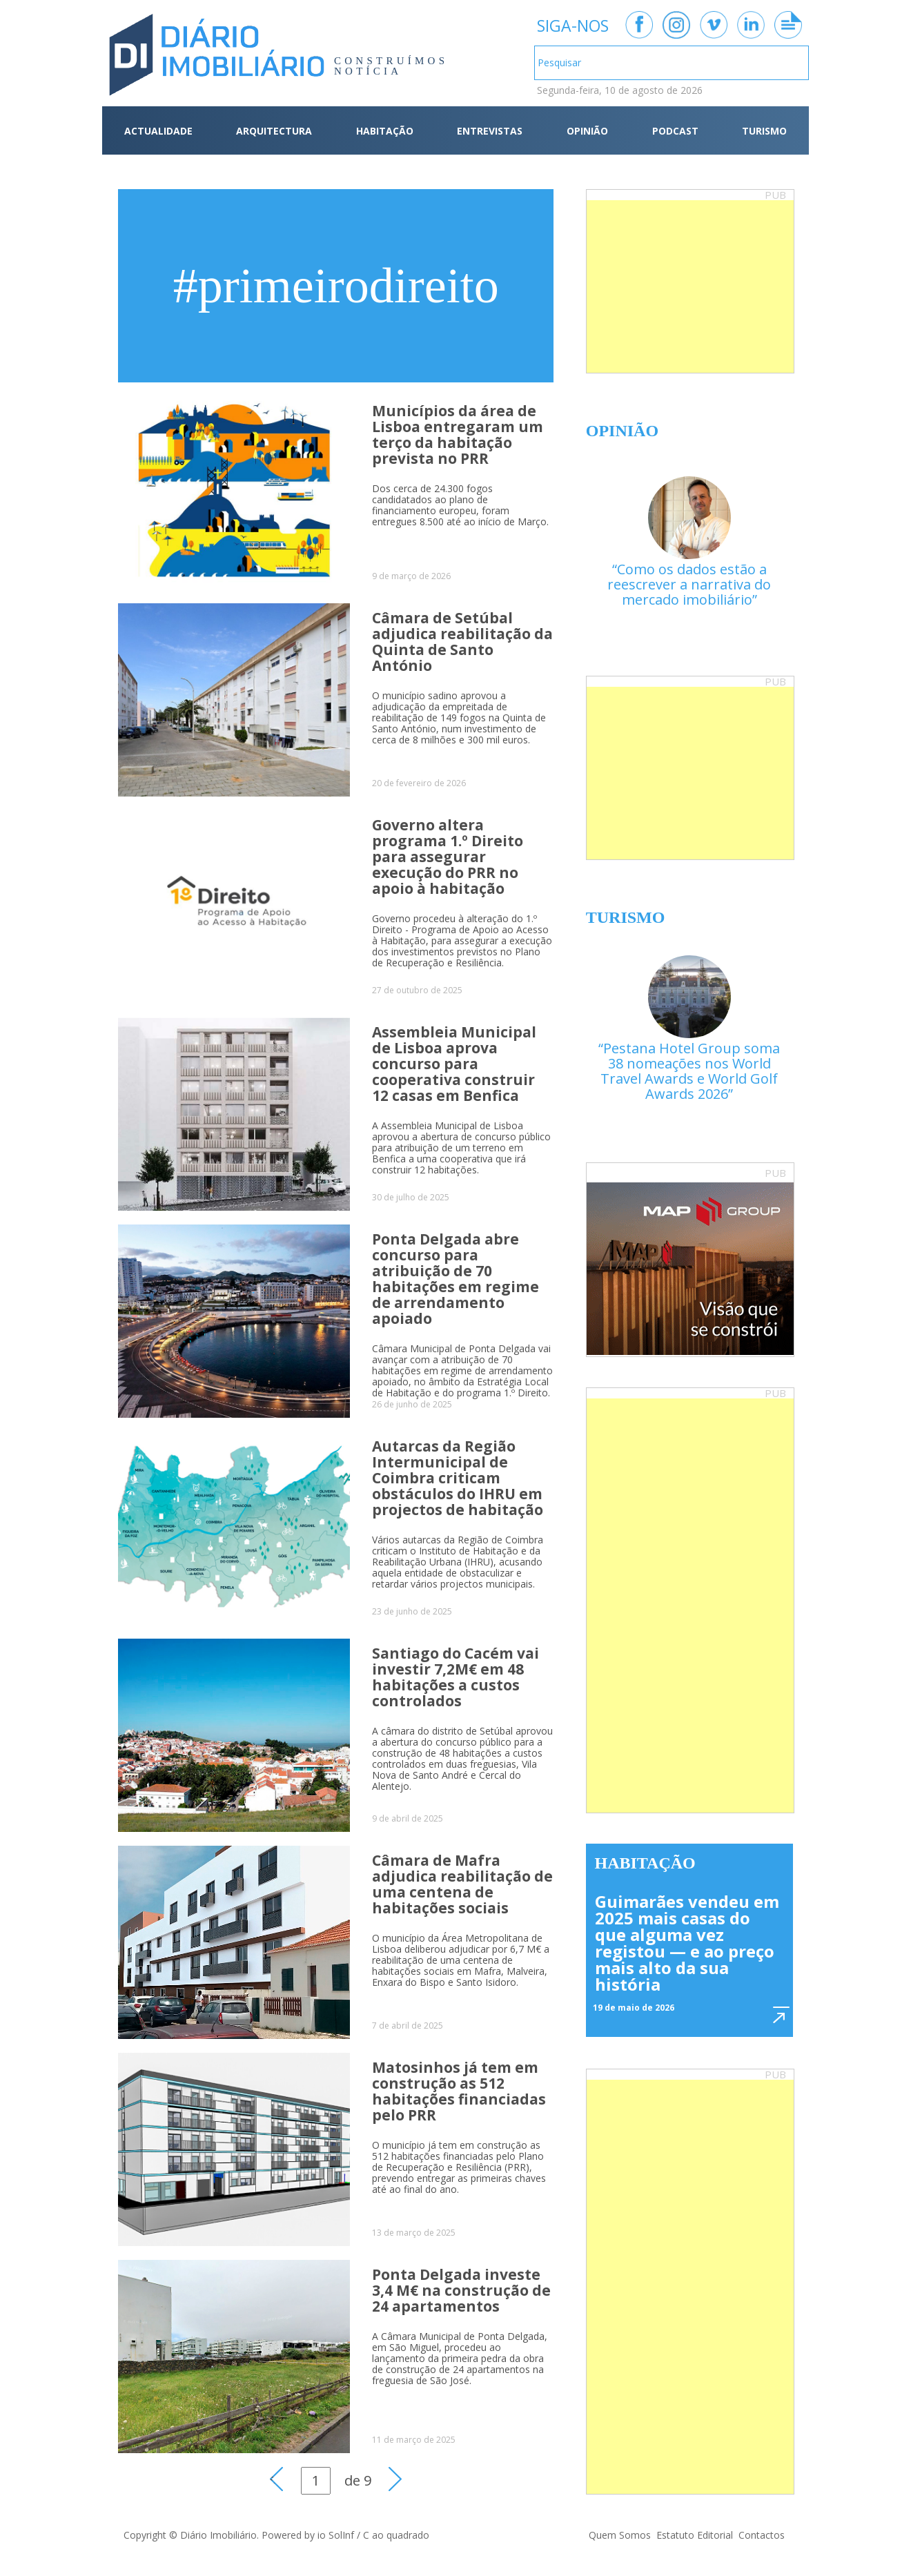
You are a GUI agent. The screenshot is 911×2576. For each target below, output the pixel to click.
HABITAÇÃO (384, 130)
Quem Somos (620, 2534)
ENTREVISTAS (489, 130)
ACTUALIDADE (158, 130)
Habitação (645, 1863)
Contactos (761, 2534)
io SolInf (335, 2534)
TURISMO (764, 130)
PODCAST (675, 130)
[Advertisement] (690, 286)
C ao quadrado (396, 2534)
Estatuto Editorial (694, 2534)
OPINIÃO (587, 130)
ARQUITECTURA (274, 130)
